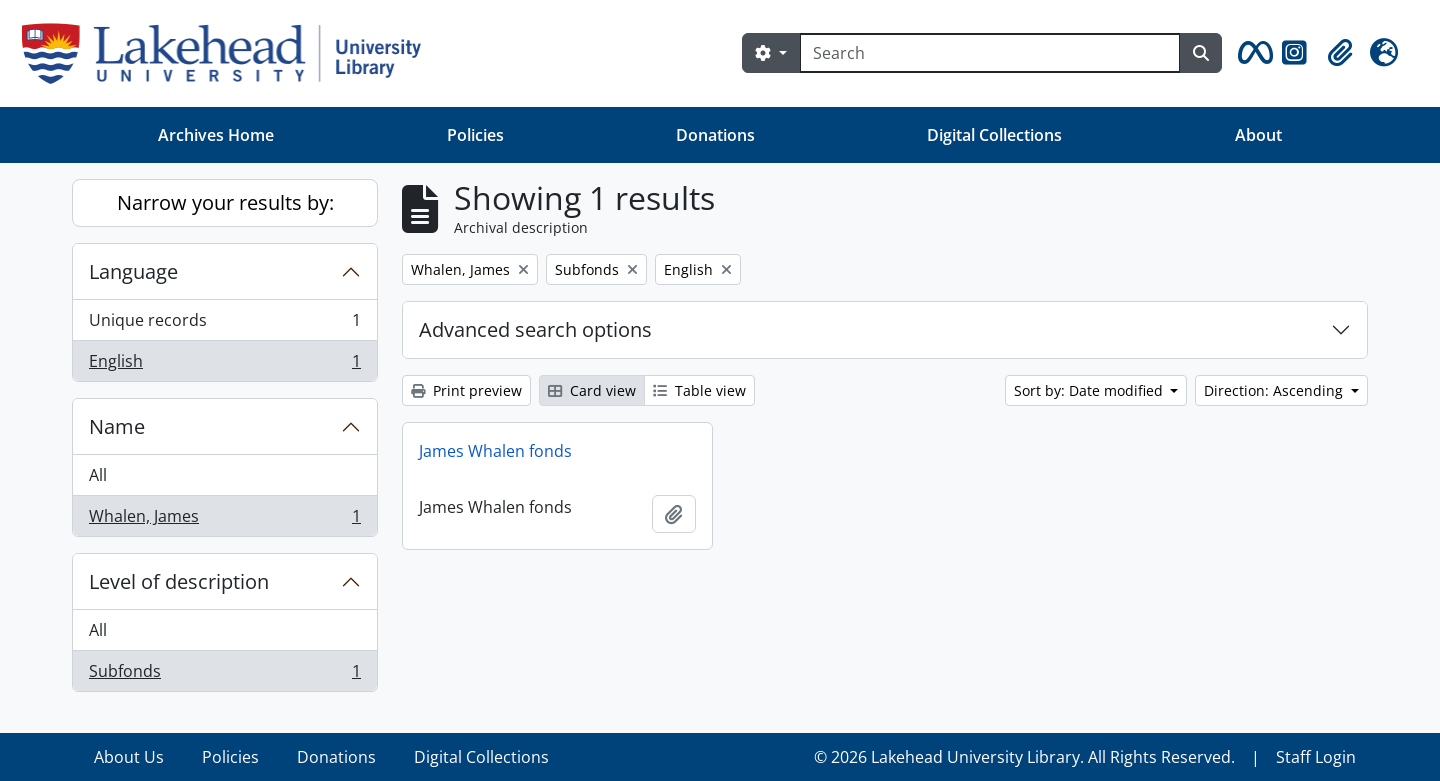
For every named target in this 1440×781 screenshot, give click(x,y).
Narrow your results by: (225, 202)
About (1258, 135)
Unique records (224, 324)
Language (133, 271)
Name (117, 426)
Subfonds (224, 675)
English (224, 365)
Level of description (179, 581)
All (98, 475)
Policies (475, 135)
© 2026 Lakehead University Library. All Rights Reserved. (1024, 757)
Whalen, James (224, 520)
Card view (592, 390)
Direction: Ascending (1275, 390)
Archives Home (216, 135)
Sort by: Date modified (1090, 390)
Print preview (466, 390)
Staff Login (1316, 757)
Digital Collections (994, 135)
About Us (129, 757)
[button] (1252, 53)
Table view (699, 390)
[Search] (990, 53)
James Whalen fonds (495, 451)
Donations (715, 135)
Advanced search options (535, 329)
